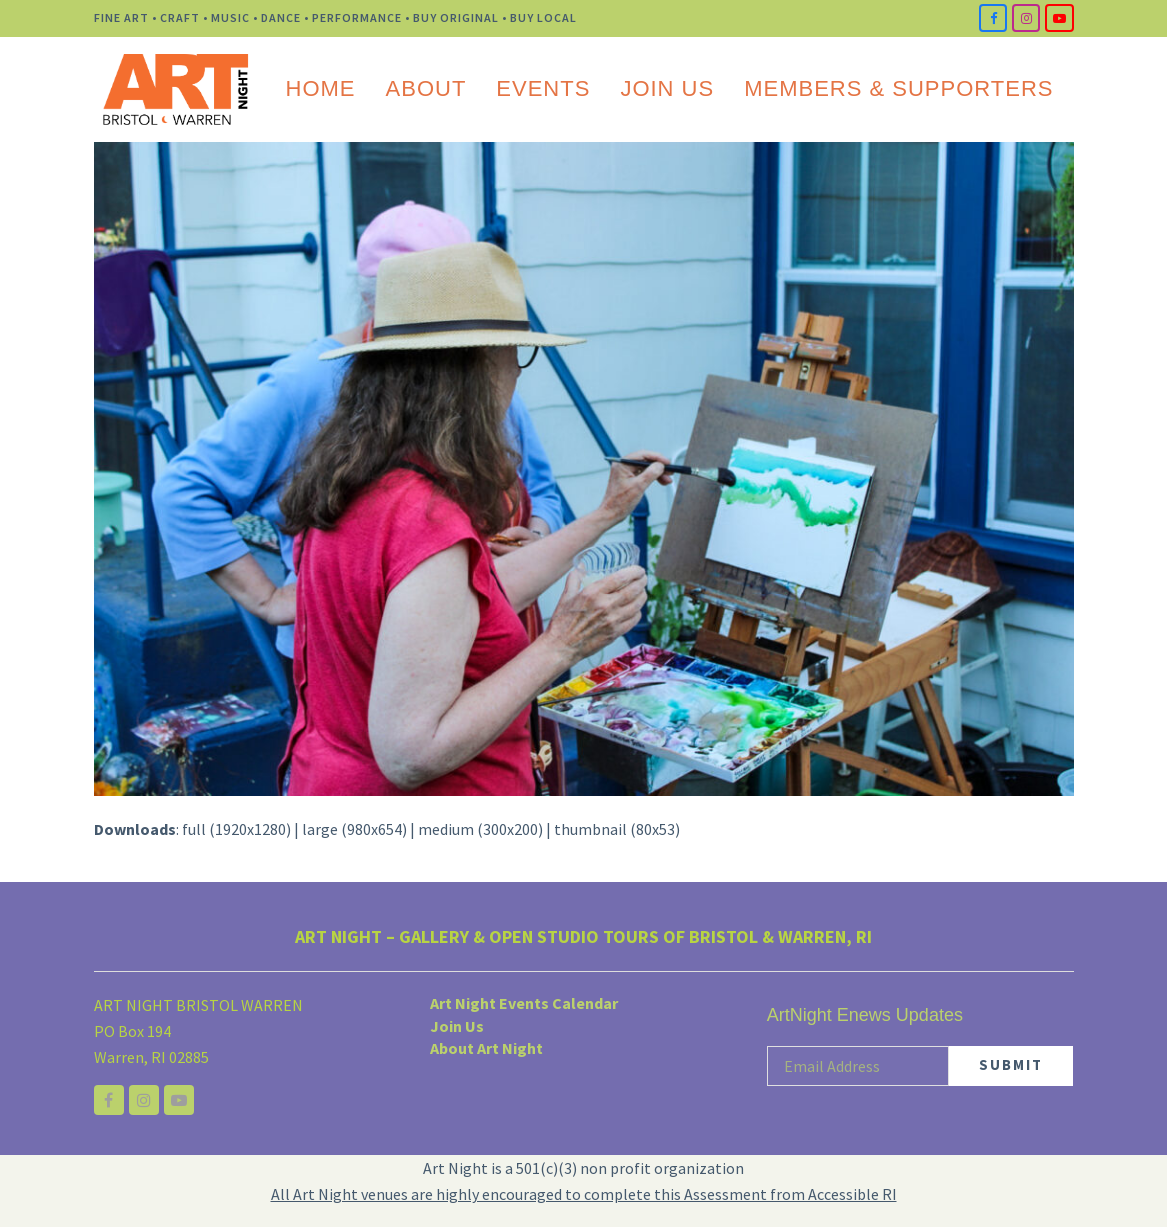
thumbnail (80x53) (617, 829)
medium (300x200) (480, 829)
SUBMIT (1011, 1064)
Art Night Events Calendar (524, 1003)
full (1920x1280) (236, 829)
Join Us (457, 1026)
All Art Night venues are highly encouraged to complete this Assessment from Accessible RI (584, 1194)
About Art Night (486, 1048)
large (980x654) (354, 829)
